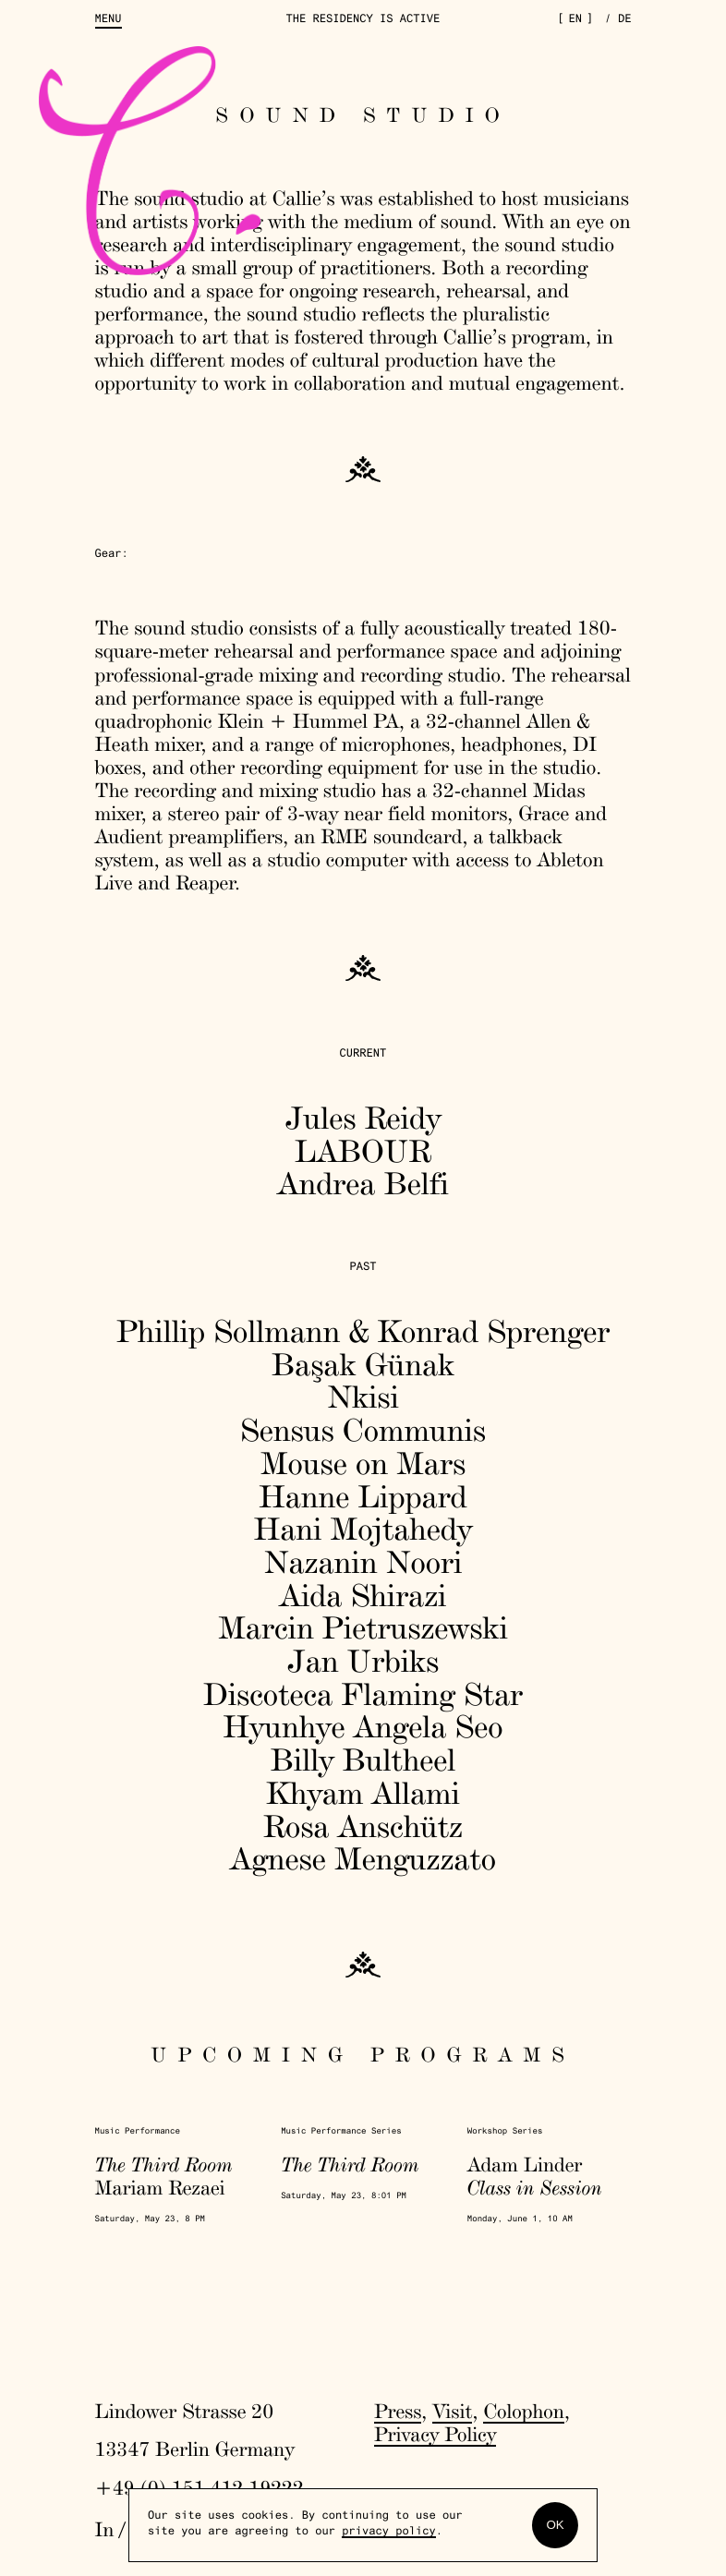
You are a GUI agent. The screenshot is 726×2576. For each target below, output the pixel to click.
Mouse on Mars (363, 1463)
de (625, 20)
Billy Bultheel (363, 1760)
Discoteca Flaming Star (363, 1694)
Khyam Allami (363, 1793)
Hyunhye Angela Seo (362, 1727)
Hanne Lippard (362, 1497)
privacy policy (389, 2532)
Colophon (523, 2412)
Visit (452, 2412)
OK (554, 2525)
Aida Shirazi (363, 1596)
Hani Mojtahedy (363, 1529)
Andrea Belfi (363, 1184)
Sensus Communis (363, 1430)
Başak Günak (363, 1365)
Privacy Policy (435, 2435)
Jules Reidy (363, 1118)
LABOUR (363, 1151)
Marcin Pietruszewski (363, 1628)
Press (397, 2412)
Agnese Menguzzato (363, 1859)
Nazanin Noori (363, 1562)
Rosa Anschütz (363, 1826)
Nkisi (363, 1397)
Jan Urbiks (363, 1661)
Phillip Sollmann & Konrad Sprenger (363, 1331)
